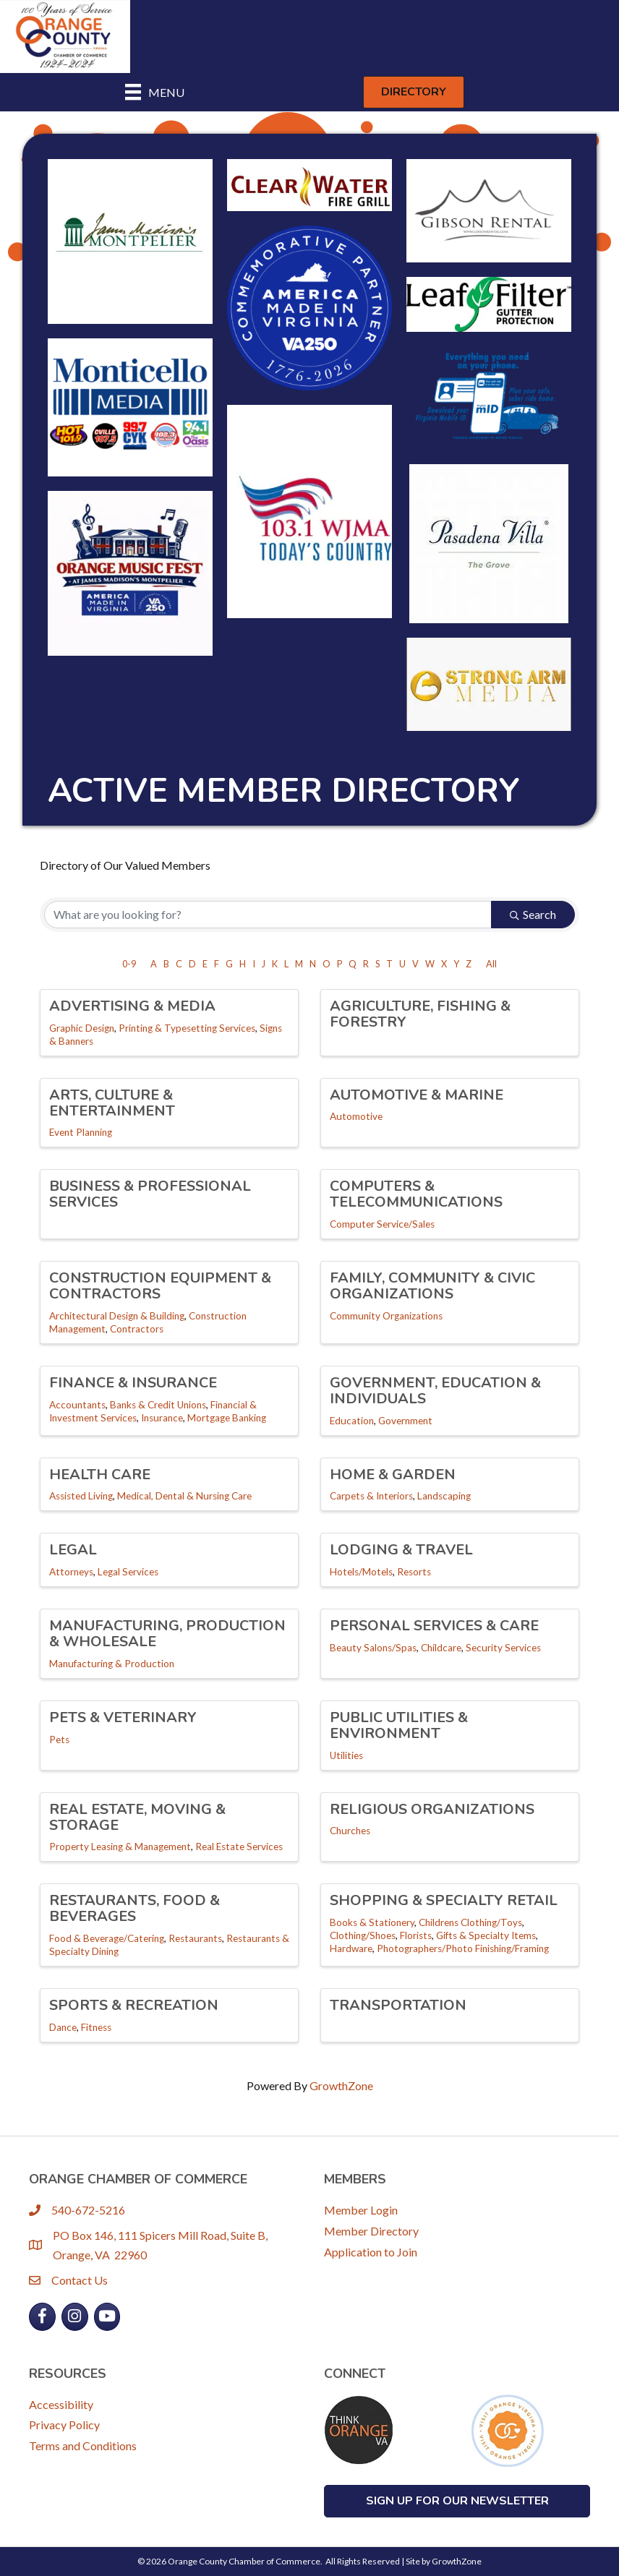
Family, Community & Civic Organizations (432, 1286)
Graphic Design (81, 1028)
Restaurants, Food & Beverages (134, 1908)
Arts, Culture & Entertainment (112, 1103)
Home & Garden (393, 1474)
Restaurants (195, 1938)
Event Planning (80, 1132)
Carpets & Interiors (371, 1496)
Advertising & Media (132, 1006)
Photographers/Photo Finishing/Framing (463, 1948)
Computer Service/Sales (382, 1224)
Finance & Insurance (133, 1382)
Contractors (136, 1329)
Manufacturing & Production (111, 1663)
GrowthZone (341, 2085)
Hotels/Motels (361, 1572)
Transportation (398, 2005)
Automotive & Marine (416, 1095)
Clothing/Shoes (363, 1935)
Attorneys (71, 1572)
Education (352, 1420)
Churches (350, 1830)
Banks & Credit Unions (158, 1405)
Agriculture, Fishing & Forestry (420, 1014)
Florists (416, 1935)
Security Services (503, 1647)
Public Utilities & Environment (399, 1725)
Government (405, 1420)
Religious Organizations (432, 1809)
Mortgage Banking (226, 1418)
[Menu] (155, 92)
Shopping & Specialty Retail (444, 1900)
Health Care (99, 1474)
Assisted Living (81, 1496)
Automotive (356, 1116)
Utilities (346, 1755)
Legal (73, 1549)
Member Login (361, 2210)
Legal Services (128, 1572)
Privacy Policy (64, 2424)
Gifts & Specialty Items (486, 1935)
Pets (59, 1739)
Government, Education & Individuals (435, 1390)
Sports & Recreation (133, 2005)
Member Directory (371, 2231)
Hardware (351, 1948)
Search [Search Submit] (533, 914)
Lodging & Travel (401, 1549)
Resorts (414, 1572)
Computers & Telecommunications (416, 1194)
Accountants (77, 1405)
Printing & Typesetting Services (187, 1028)
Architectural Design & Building (116, 1316)
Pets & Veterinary (123, 1717)
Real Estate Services (239, 1846)
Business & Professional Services (150, 1194)
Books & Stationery (372, 1922)
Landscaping (444, 1496)
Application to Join (370, 2252)
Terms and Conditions (83, 2445)
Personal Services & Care (434, 1625)
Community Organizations (386, 1316)
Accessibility (61, 2404)
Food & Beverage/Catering (106, 1938)
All (491, 964)
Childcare (441, 1647)
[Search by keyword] (268, 914)
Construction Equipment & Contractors (160, 1286)
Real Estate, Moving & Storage (137, 1817)
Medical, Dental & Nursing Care (184, 1496)
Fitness (96, 2027)
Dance (63, 2027)
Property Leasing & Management (120, 1846)
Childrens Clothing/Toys (470, 1922)
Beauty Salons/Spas (373, 1647)
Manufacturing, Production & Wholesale (167, 1633)
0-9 (129, 964)
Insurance (162, 1418)
